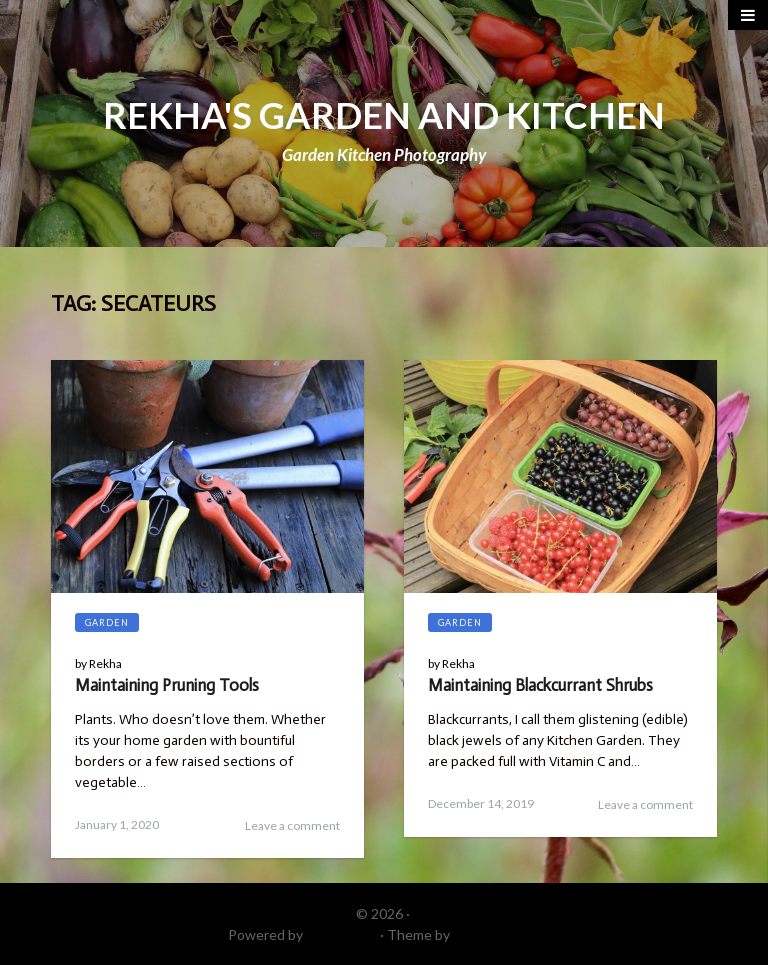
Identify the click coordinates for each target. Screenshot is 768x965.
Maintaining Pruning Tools (167, 685)
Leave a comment (292, 825)
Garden (107, 622)
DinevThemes (497, 934)
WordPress (341, 934)
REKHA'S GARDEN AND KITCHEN (384, 115)
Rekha (105, 663)
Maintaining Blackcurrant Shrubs (540, 685)
